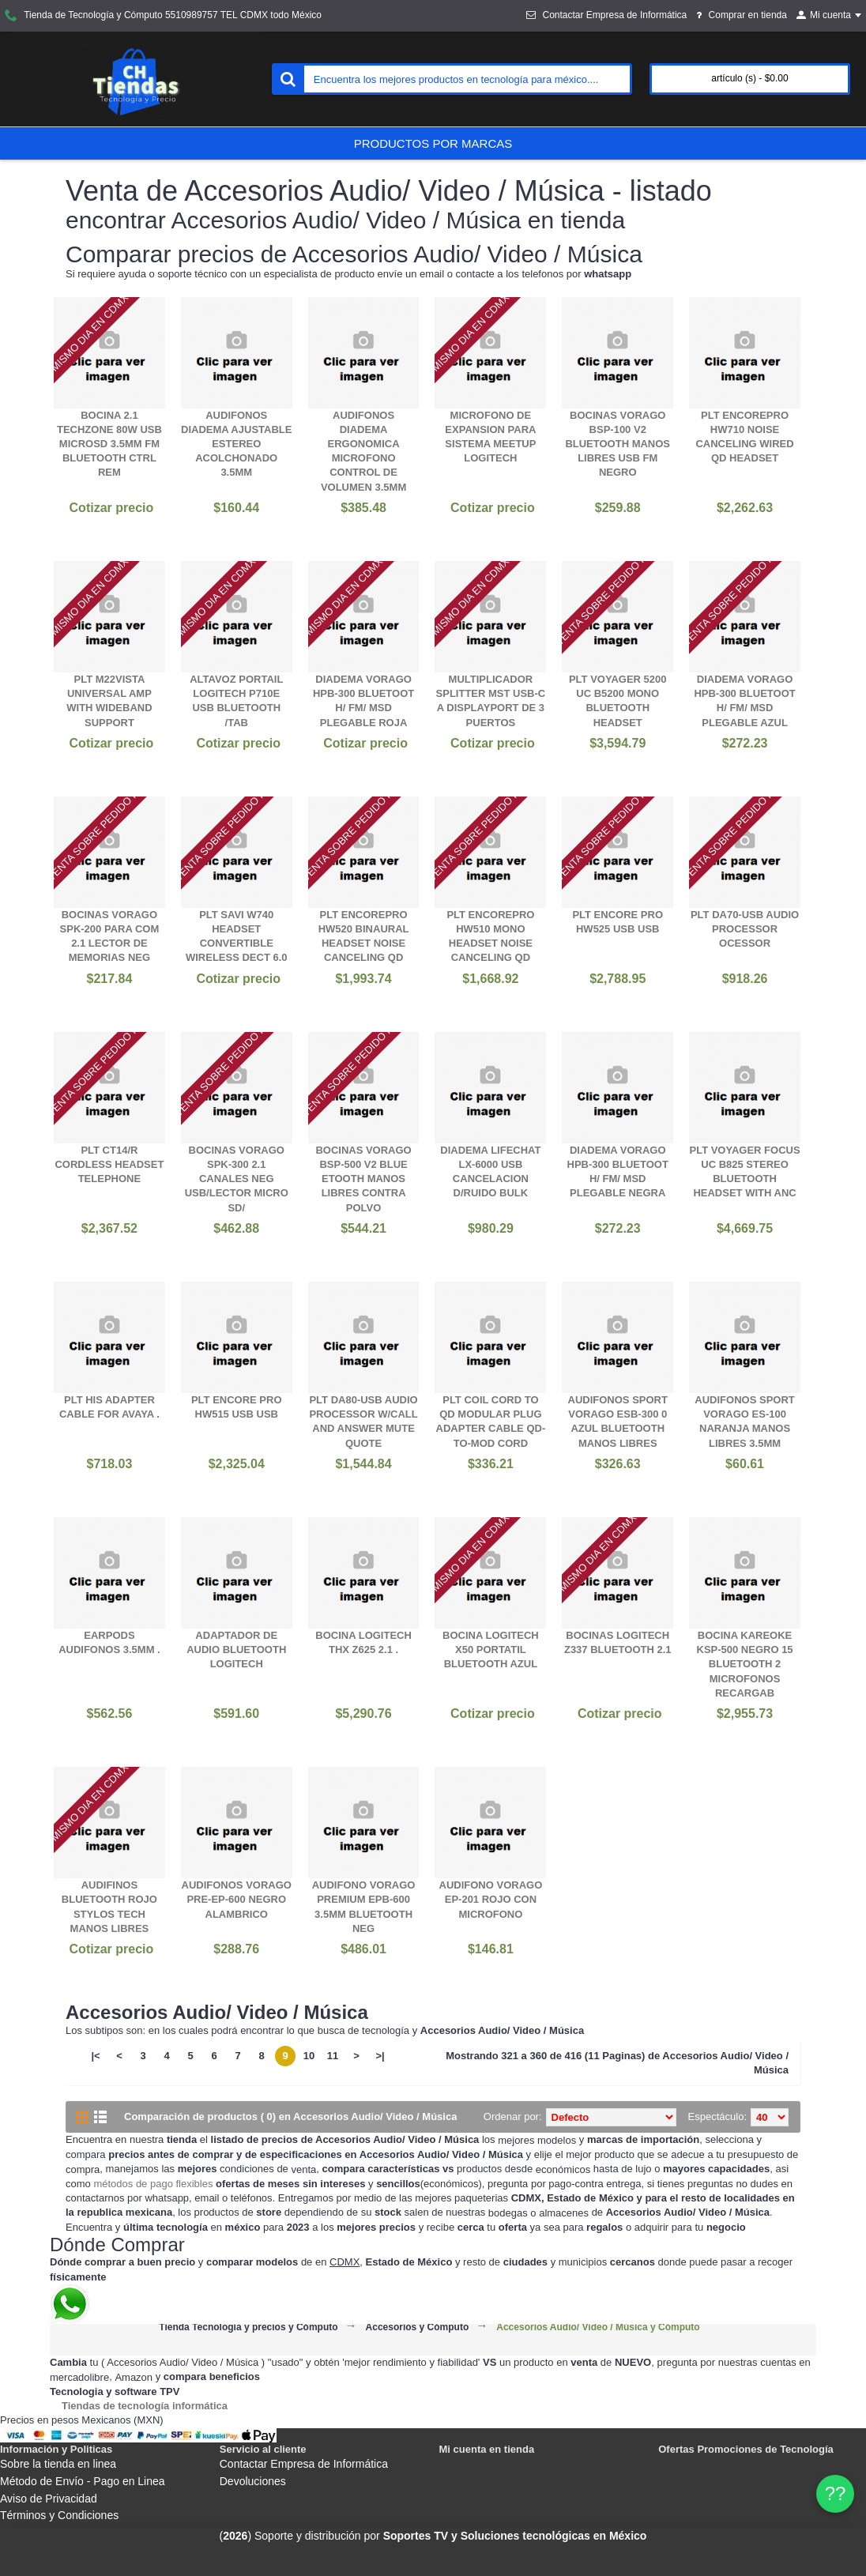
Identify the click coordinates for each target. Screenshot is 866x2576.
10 (308, 2056)
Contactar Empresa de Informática (304, 2463)
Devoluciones (253, 2481)
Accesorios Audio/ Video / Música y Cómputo (597, 2327)
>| (379, 2056)
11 (332, 2056)
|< (95, 2056)
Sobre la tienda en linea (58, 2463)
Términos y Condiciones (59, 2515)
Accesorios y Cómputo (417, 2327)
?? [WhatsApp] (835, 2493)
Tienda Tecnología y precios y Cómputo (248, 2327)
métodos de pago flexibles (153, 2184)
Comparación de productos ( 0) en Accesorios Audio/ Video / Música (290, 2116)
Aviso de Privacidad (48, 2498)
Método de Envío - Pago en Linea (82, 2481)
